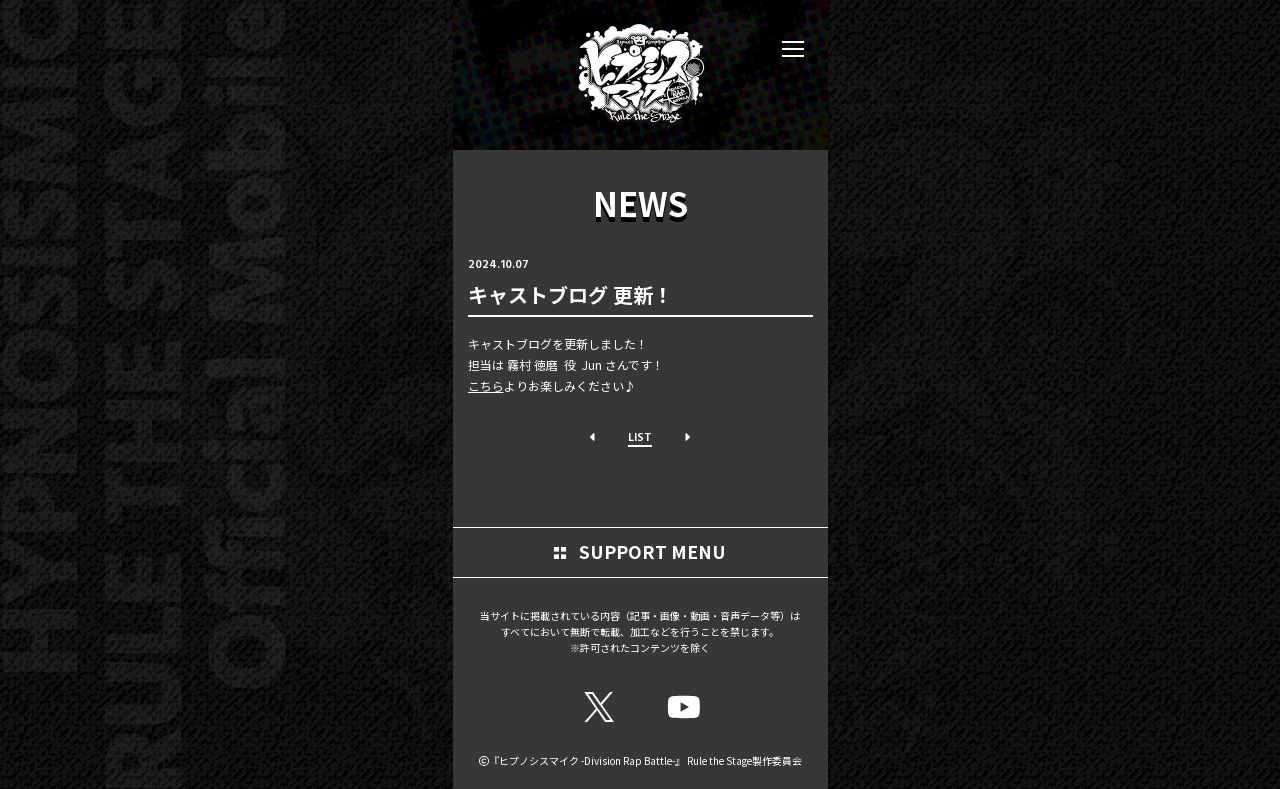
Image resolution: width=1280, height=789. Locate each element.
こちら (486, 385)
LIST (640, 436)
